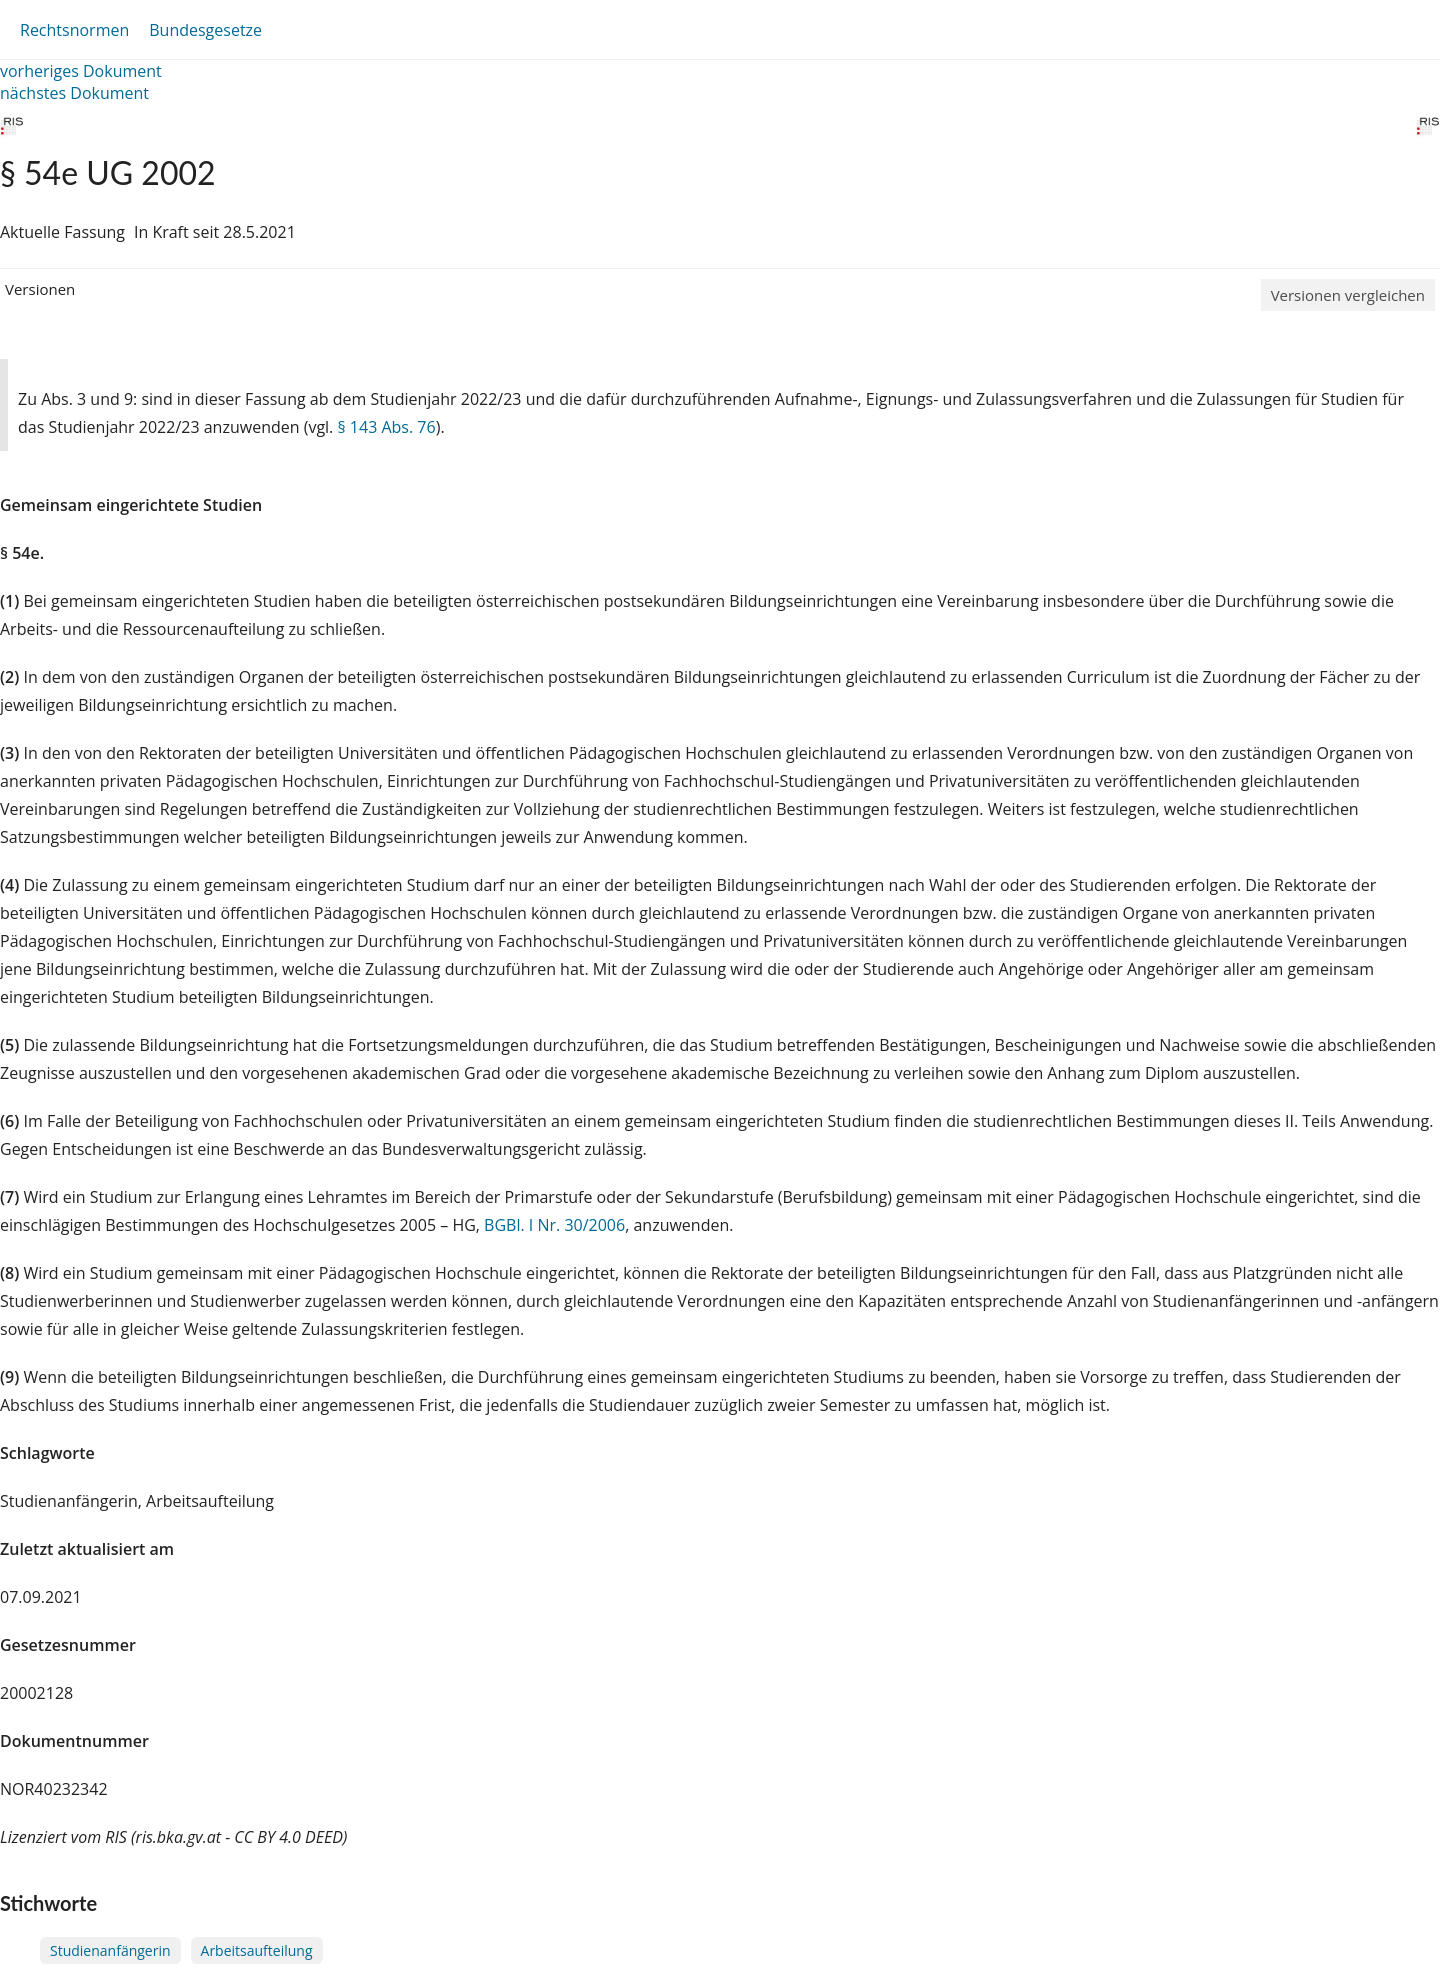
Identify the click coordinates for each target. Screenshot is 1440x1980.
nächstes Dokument (74, 93)
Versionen (40, 289)
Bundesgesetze (205, 30)
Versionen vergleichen (1348, 295)
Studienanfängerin (110, 1950)
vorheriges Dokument (81, 71)
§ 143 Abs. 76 (386, 427)
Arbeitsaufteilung (257, 1950)
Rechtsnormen (74, 30)
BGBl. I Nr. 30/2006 (554, 1225)
